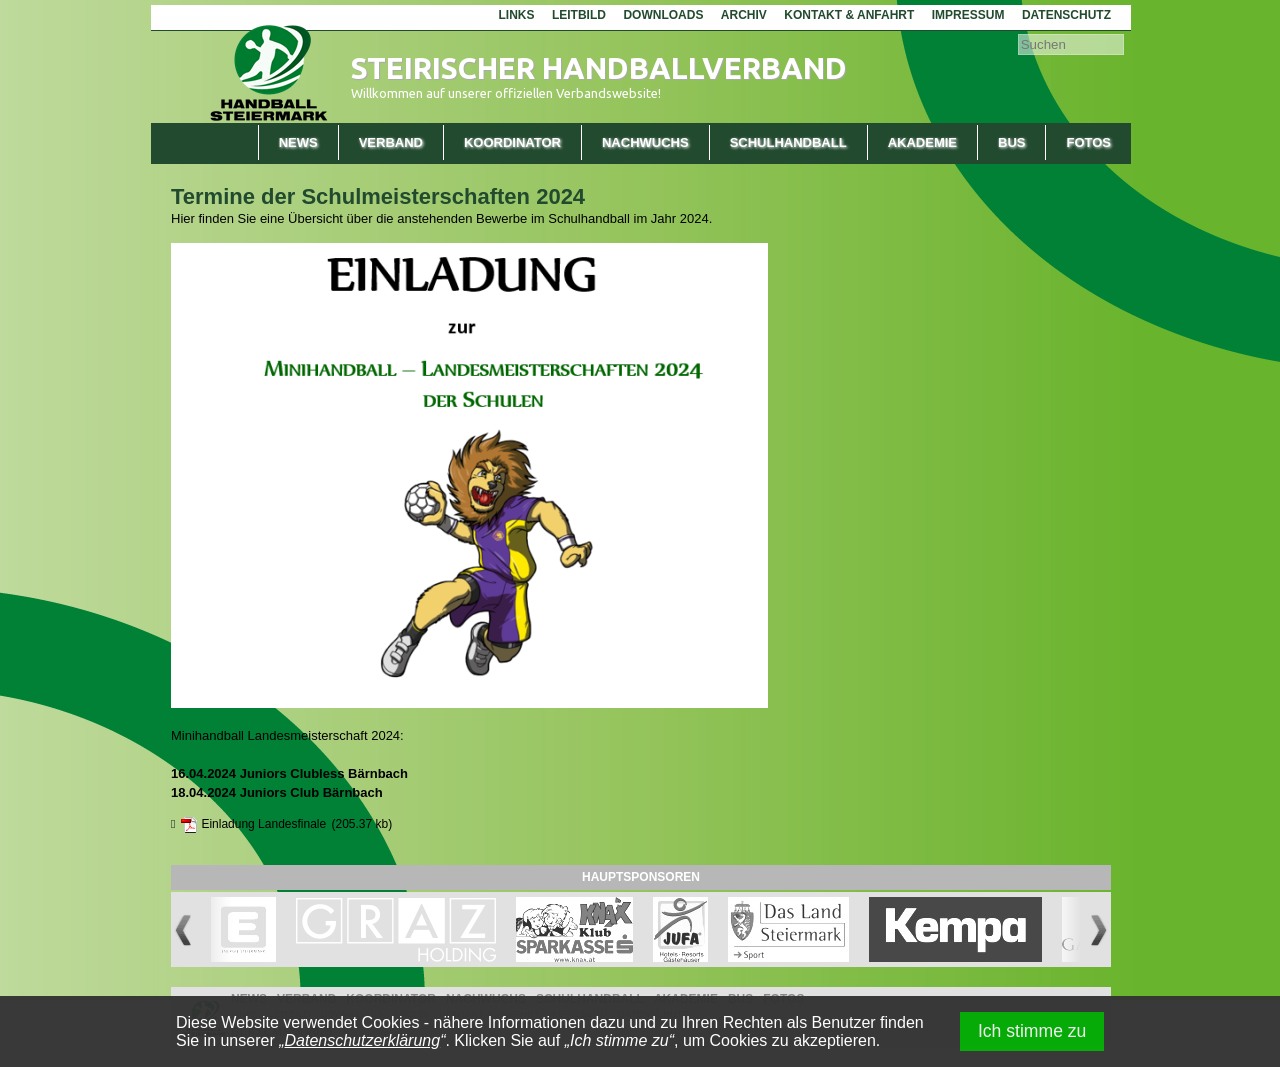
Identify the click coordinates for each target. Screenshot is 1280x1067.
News (298, 142)
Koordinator (512, 142)
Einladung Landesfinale (263, 824)
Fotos (1088, 142)
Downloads (663, 15)
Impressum (968, 15)
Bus (1011, 142)
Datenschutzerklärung (363, 1040)
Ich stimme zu (1032, 1031)
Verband (391, 142)
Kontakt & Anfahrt (849, 15)
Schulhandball (788, 142)
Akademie (922, 142)
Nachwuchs (645, 142)
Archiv (744, 15)
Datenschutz (1066, 15)
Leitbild (579, 15)
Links (516, 15)
